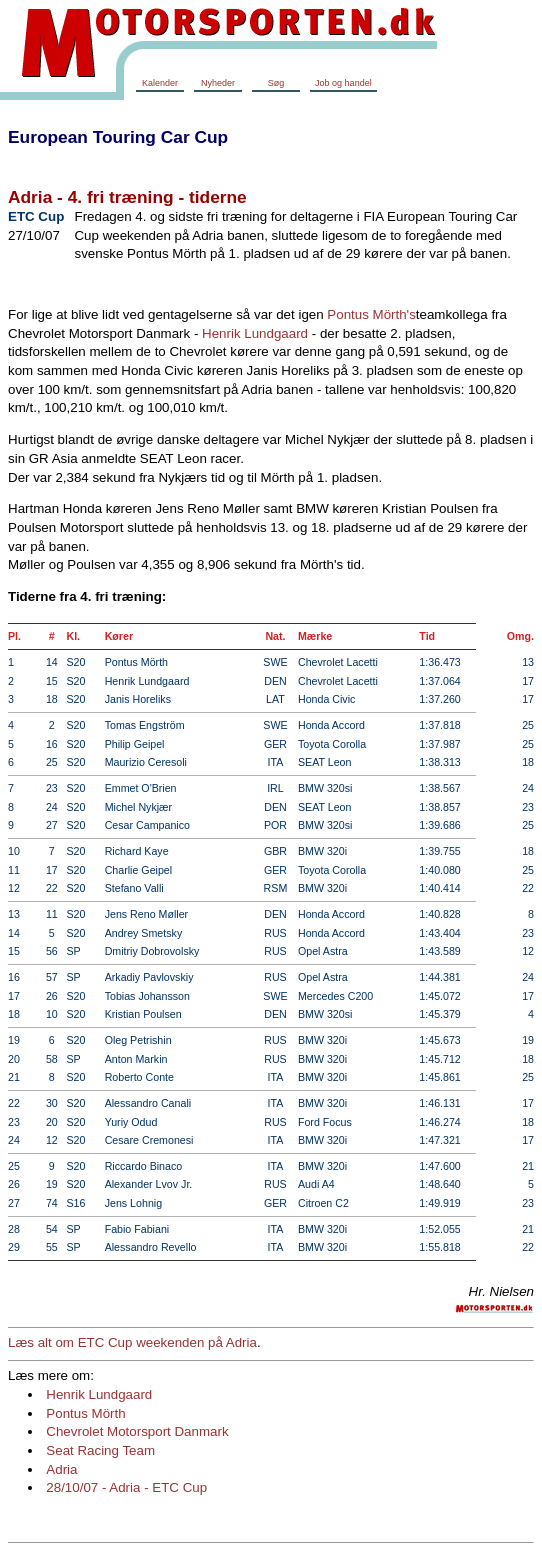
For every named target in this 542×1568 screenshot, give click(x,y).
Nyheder (218, 83)
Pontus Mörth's (371, 314)
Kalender (160, 83)
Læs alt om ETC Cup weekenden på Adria (132, 1342)
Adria (61, 1469)
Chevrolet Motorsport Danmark (137, 1431)
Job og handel (343, 83)
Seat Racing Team (100, 1450)
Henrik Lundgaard (255, 333)
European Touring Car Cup (118, 137)
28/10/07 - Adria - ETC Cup (126, 1487)
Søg (276, 83)
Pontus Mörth (85, 1413)
